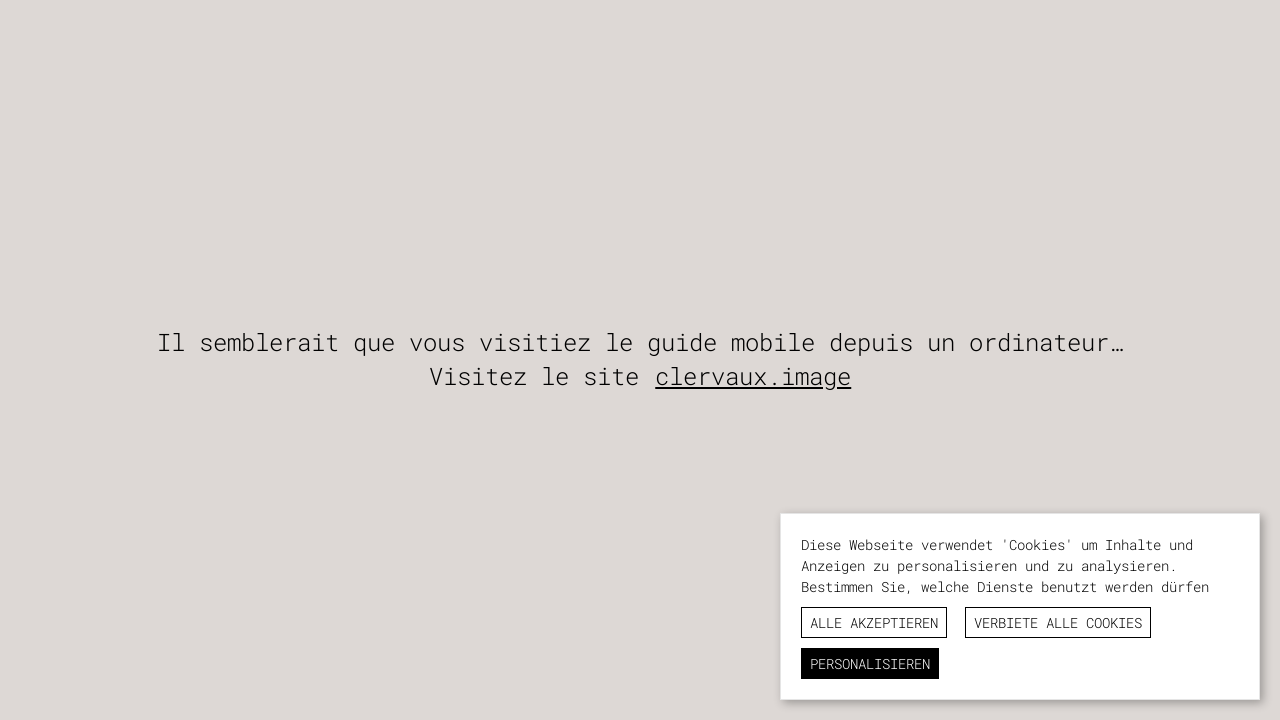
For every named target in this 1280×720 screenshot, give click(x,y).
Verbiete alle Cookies (1058, 622)
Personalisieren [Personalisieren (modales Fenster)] (870, 663)
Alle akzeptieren (874, 622)
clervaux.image (753, 376)
